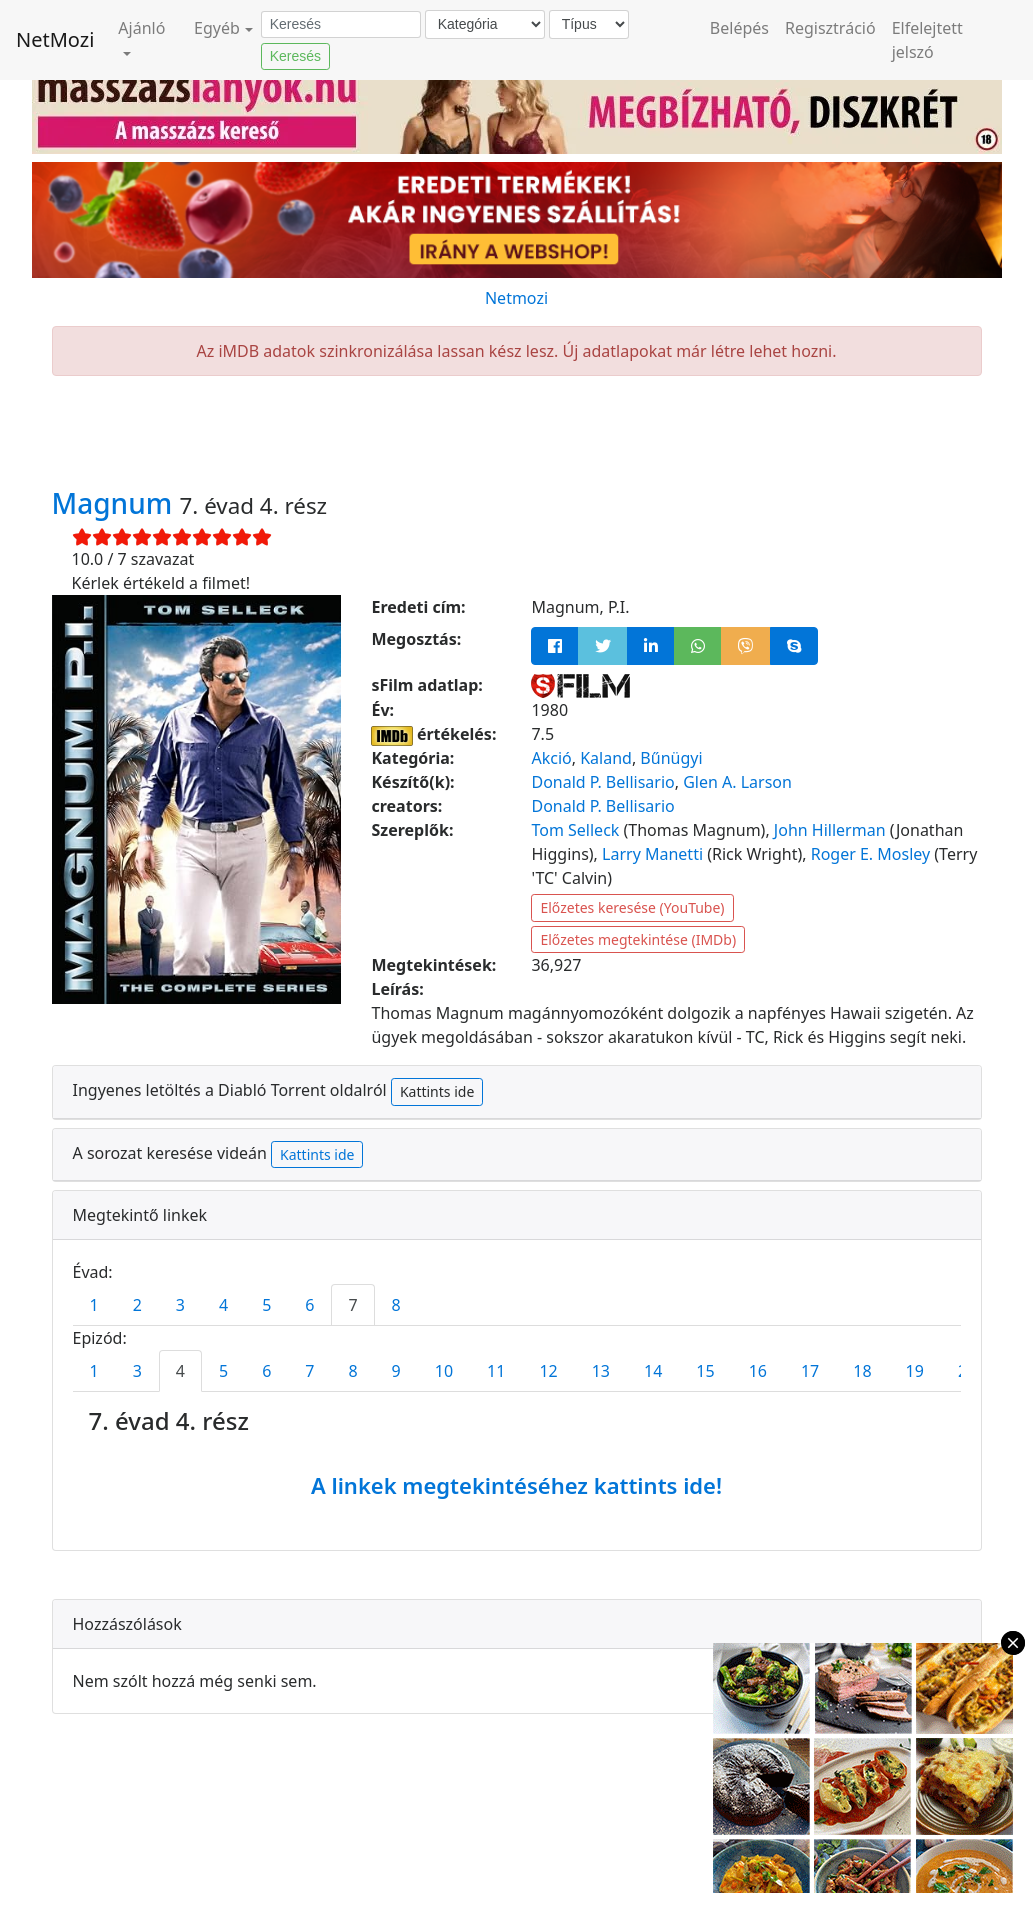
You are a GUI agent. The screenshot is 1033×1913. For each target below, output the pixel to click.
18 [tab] (862, 1371)
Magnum (116, 503)
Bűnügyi (671, 758)
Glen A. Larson (737, 782)
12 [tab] (548, 1371)
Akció (551, 758)
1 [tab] (94, 1305)
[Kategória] (485, 24)
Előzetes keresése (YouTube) (632, 907)
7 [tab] (352, 1305)
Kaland (606, 758)
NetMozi (55, 39)
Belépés (739, 28)
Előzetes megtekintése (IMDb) (638, 939)
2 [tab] (137, 1305)
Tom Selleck (575, 830)
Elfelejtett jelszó (927, 40)
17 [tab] (810, 1371)
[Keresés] (341, 25)
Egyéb (217, 28)
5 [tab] (266, 1305)
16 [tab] (758, 1371)
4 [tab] (223, 1305)
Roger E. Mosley (870, 854)
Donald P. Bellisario (602, 782)
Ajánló (141, 28)
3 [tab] (180, 1305)
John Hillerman (830, 830)
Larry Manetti (652, 854)
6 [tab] (309, 1305)
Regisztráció (830, 28)
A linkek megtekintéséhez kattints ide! (516, 1485)
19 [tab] (915, 1371)
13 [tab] (601, 1371)
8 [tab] (396, 1305)
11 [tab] (496, 1371)
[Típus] (589, 24)
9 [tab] (396, 1371)
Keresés (295, 56)
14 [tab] (653, 1371)
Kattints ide (437, 1091)
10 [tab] (444, 1371)
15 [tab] (705, 1371)
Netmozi (516, 298)
